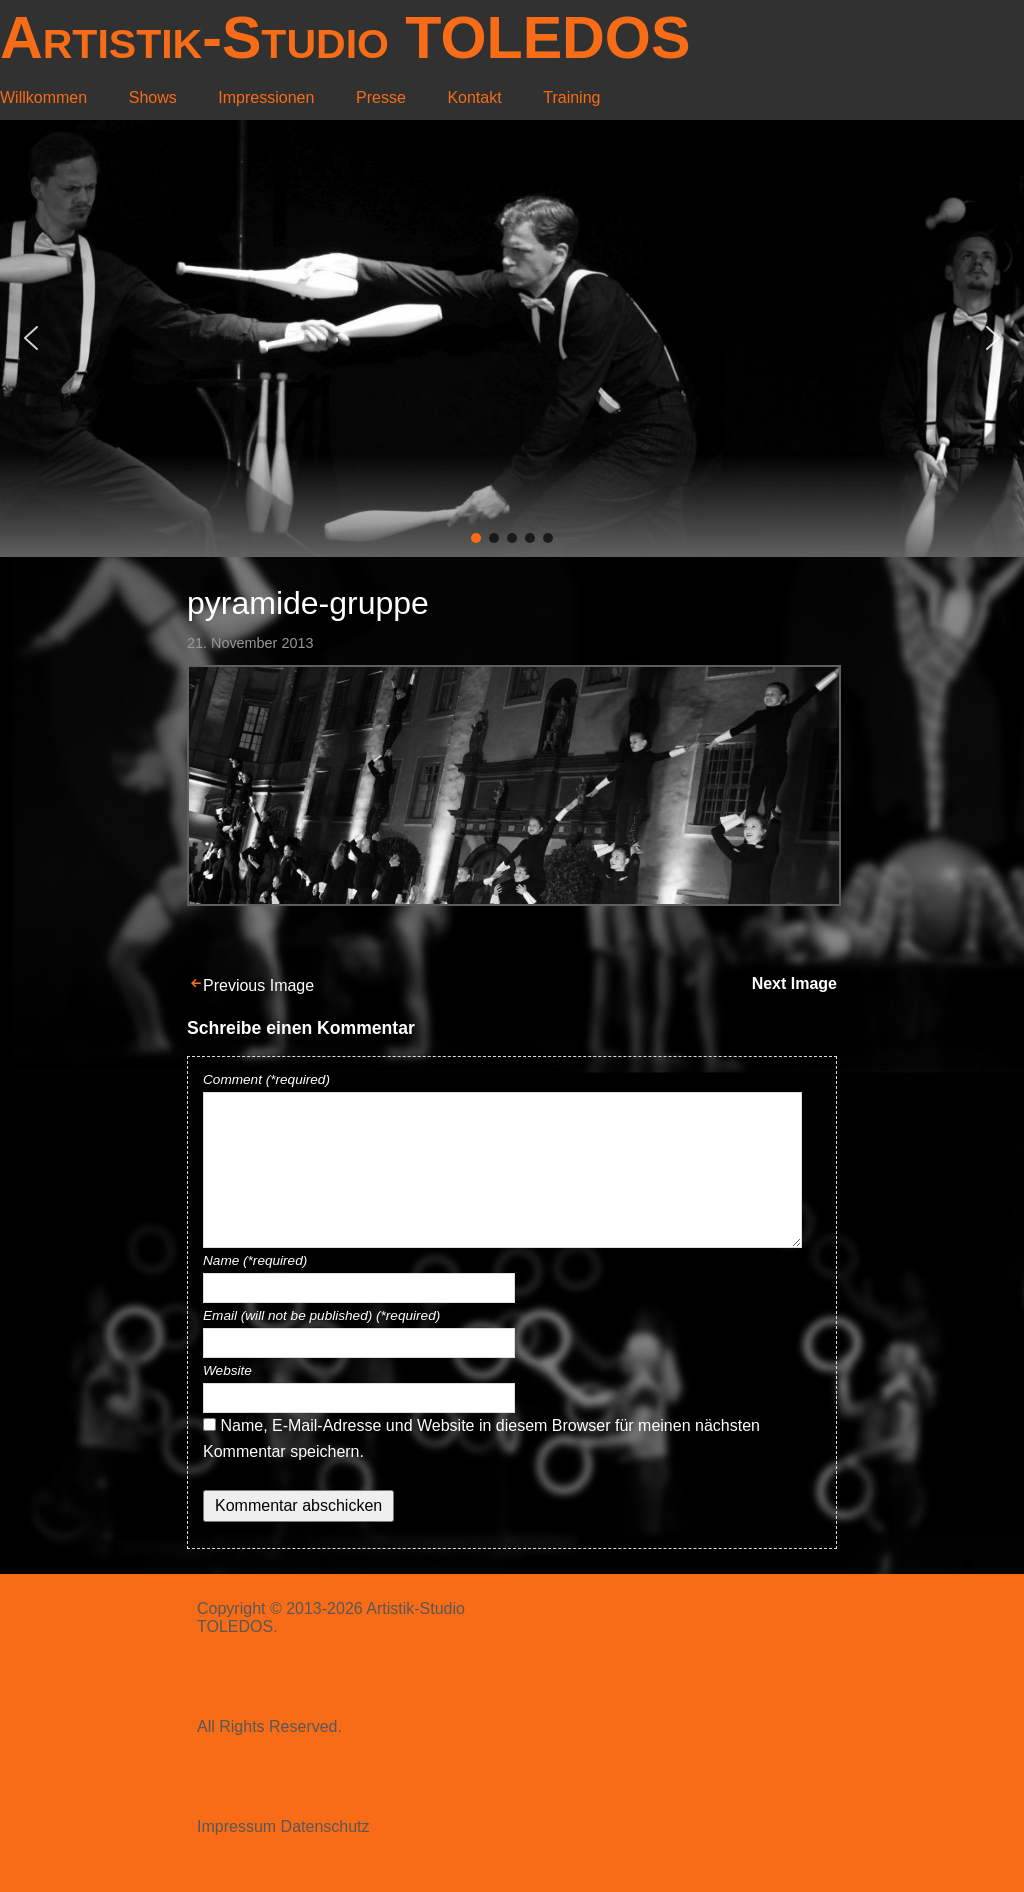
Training (571, 97)
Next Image (794, 983)
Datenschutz (325, 1826)
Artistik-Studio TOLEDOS (345, 37)
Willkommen (43, 97)
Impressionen (266, 97)
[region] (512, 338)
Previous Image (258, 985)
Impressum (236, 1826)
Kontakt (474, 97)
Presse (381, 97)
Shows (153, 97)
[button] (31, 338)
